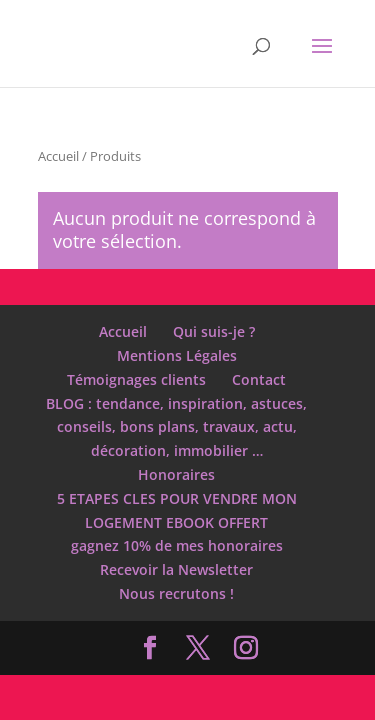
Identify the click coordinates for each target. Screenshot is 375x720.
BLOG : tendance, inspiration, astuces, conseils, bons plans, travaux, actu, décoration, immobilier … (176, 427)
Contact (259, 379)
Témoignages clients (136, 379)
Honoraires (176, 474)
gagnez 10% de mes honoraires (177, 545)
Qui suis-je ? (214, 331)
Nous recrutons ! (176, 593)
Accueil (58, 156)
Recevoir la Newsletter (176, 569)
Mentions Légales (177, 355)
